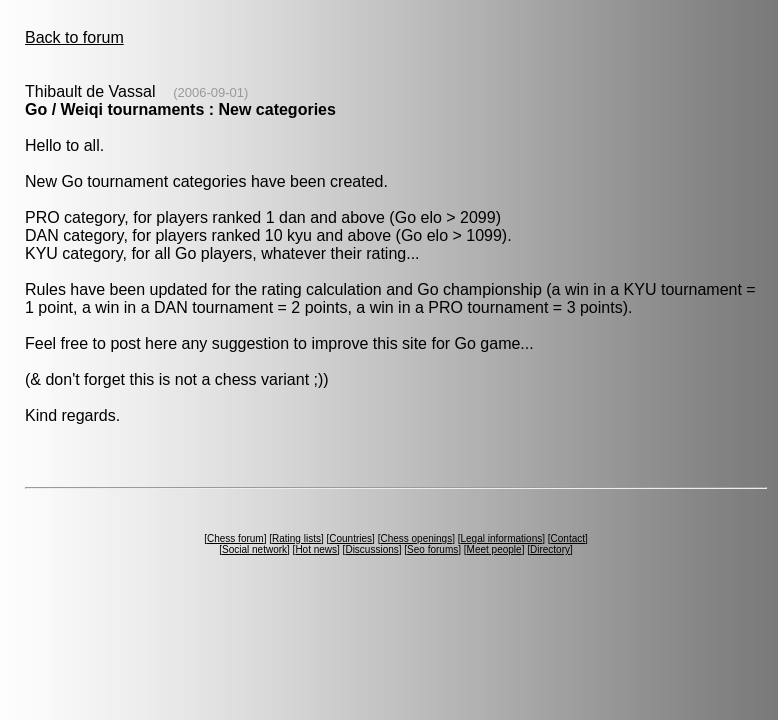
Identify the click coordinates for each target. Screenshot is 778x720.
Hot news (316, 549)
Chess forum (235, 538)
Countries (350, 538)
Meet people (494, 549)
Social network (254, 549)
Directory (550, 549)
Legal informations (501, 538)
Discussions (371, 549)
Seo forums (432, 549)
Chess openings (416, 538)
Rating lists (296, 538)
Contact (568, 538)
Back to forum (74, 37)
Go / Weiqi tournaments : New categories (180, 109)
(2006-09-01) (210, 92)
